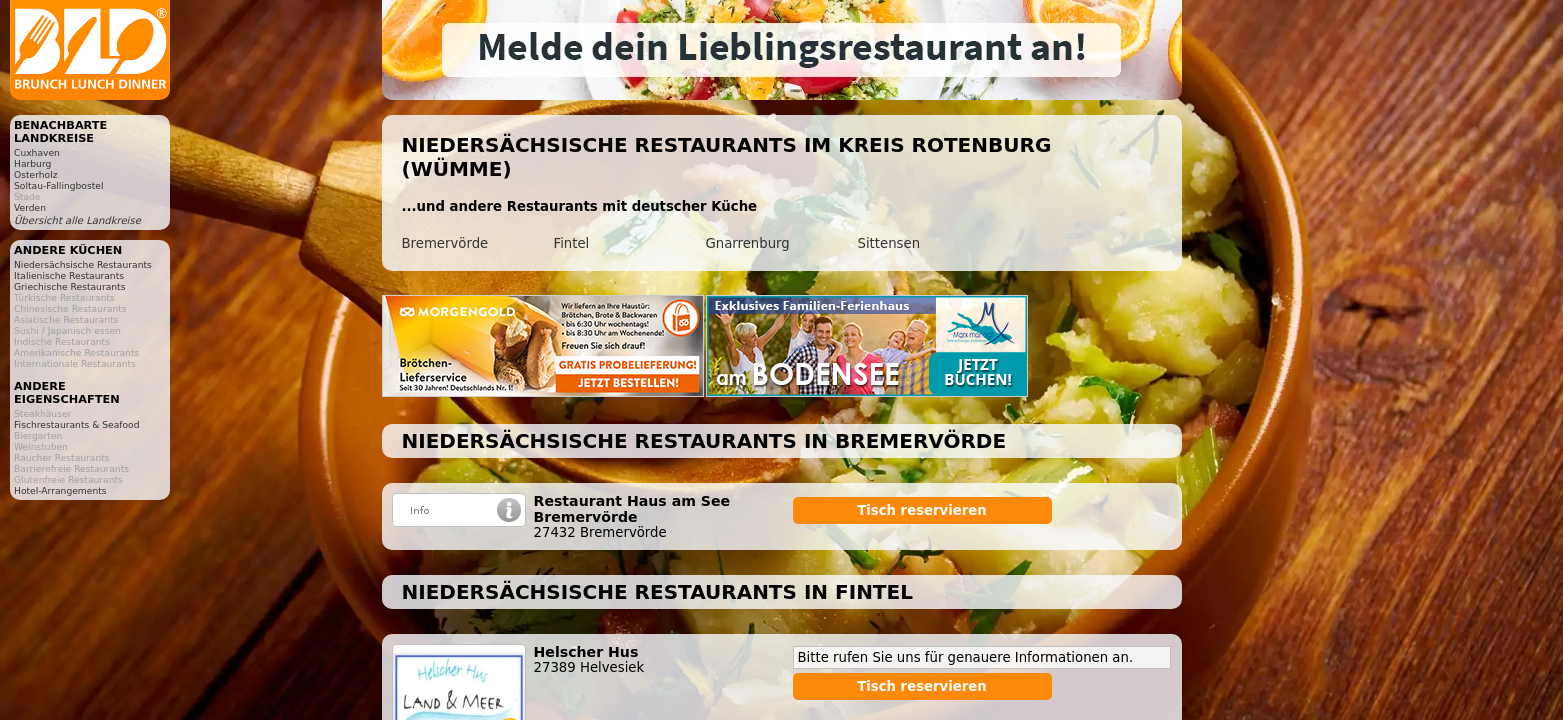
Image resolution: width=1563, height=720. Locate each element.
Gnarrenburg (748, 243)
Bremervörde (445, 243)
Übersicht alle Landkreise (77, 220)
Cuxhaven (37, 152)
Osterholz (36, 174)
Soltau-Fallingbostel (59, 185)
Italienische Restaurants (69, 275)
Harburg (32, 163)
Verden (30, 207)
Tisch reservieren (922, 510)
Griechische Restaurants (69, 286)
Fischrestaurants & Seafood (77, 424)
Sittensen (889, 243)
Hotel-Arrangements (60, 490)
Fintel (572, 243)
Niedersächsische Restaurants (83, 264)
